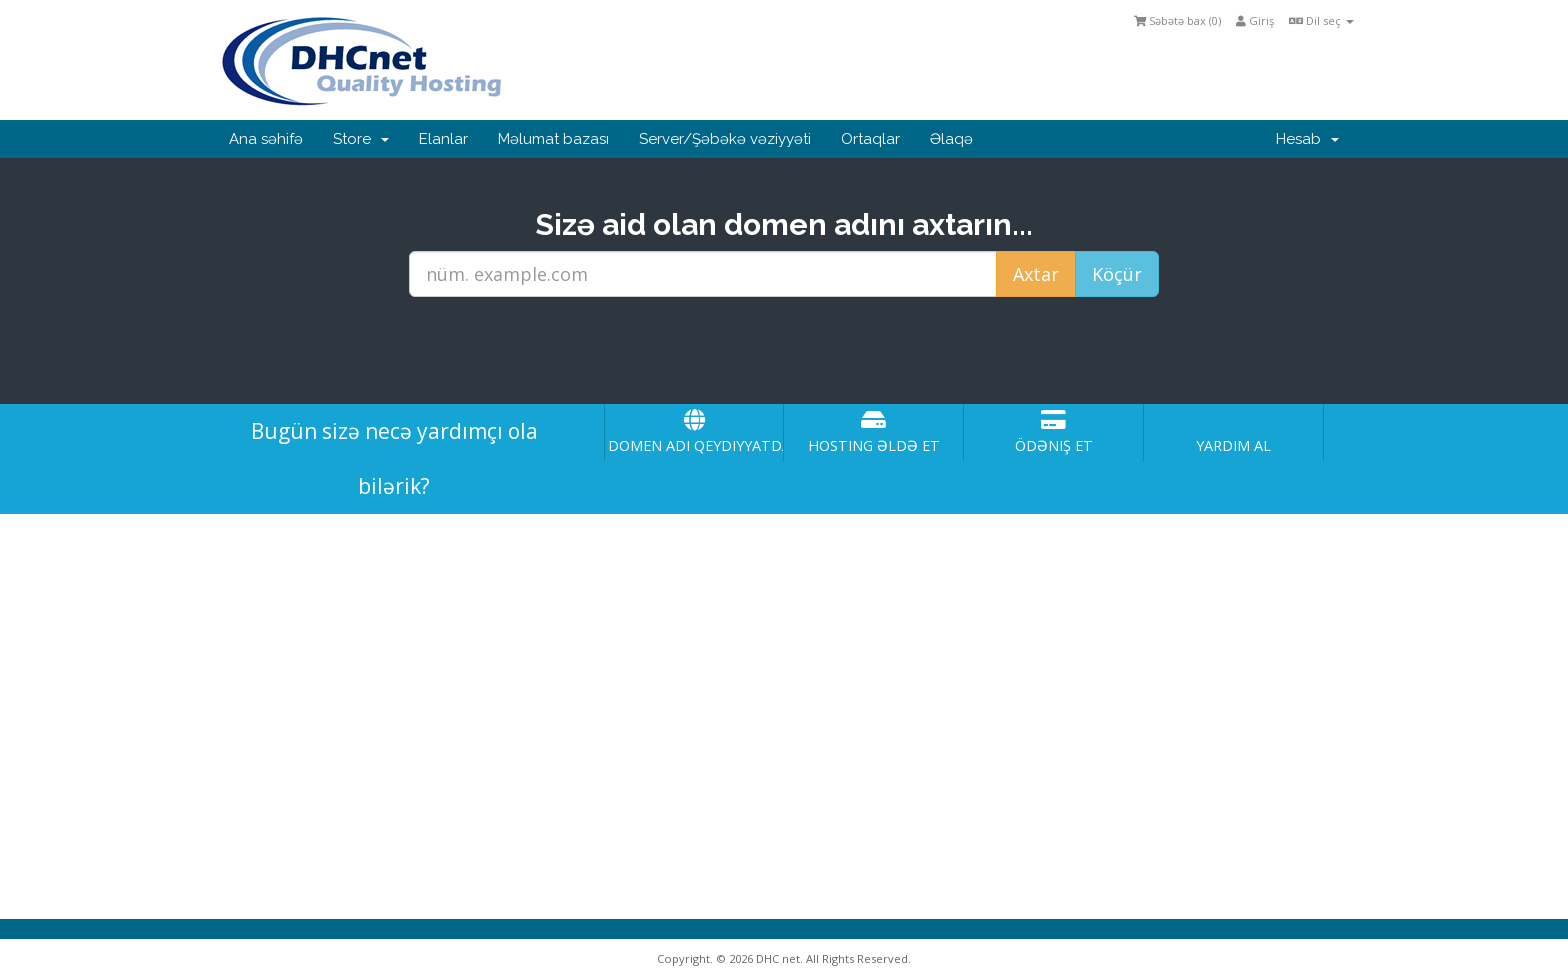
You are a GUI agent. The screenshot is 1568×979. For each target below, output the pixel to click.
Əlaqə (951, 139)
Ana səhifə (266, 139)
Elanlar (443, 139)
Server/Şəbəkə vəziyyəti (725, 139)
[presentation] (784, 351)
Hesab (1307, 139)
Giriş (1255, 20)
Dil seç (1321, 20)
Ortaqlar (870, 139)
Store (361, 139)
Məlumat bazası (553, 139)
